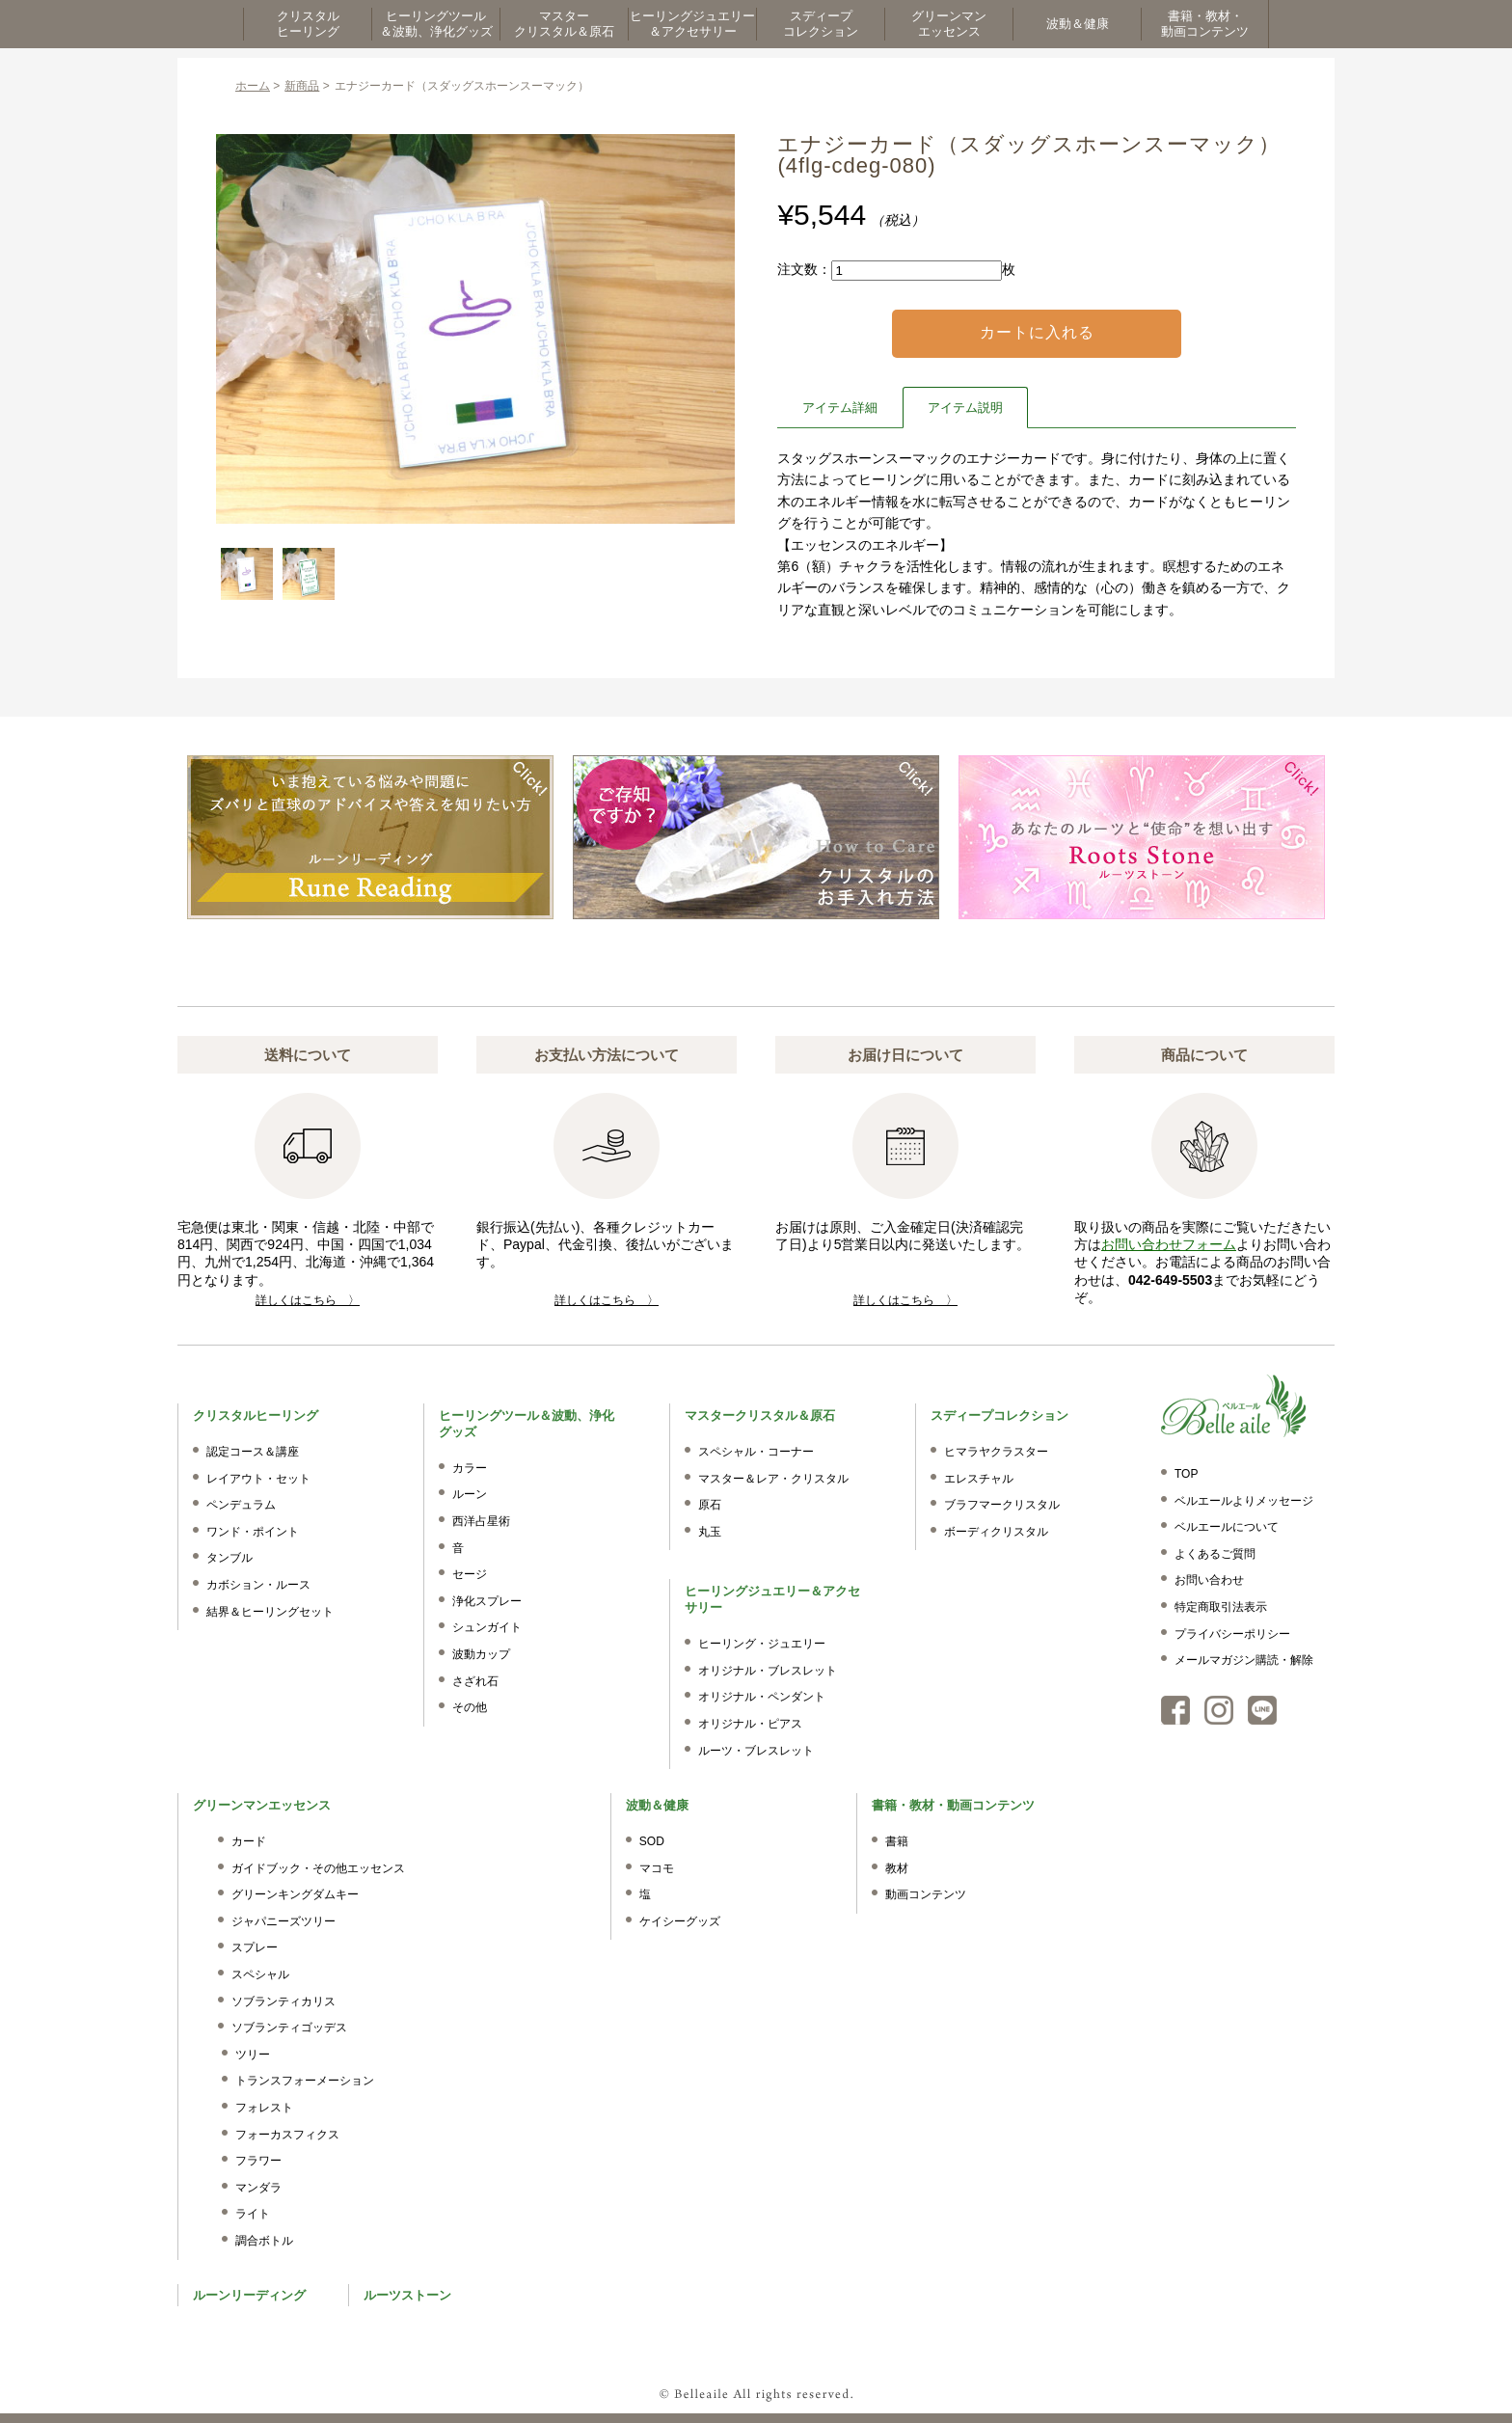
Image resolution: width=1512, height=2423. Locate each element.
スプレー (254, 1947)
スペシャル (260, 1974)
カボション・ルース (258, 1585)
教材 (896, 1868)
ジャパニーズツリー (283, 1921)
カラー (469, 1468)
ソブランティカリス (283, 2001)
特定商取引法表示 (1220, 1607)
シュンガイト (487, 1627)
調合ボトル (264, 2240)
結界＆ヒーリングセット (270, 1612)
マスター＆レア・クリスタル (773, 1478)
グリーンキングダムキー (295, 1894)
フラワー (258, 2160)
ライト (252, 2213)
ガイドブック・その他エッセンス (318, 1868)
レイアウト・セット (258, 1478)
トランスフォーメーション (304, 2080)
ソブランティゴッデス (289, 2027)
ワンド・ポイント (252, 1531)
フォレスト (264, 2107)
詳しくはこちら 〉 (308, 1300)
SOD (651, 1841)
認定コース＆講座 (252, 1451)
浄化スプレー (487, 1601)
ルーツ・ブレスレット (756, 1750)
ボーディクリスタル (996, 1531)
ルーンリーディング (249, 2295)
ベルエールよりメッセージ (1243, 1501)
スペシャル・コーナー (756, 1451)
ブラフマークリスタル (1002, 1504)
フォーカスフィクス (287, 2134)
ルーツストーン (407, 2295)
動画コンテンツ (925, 1894)
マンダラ (258, 2187)
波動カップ (481, 1654)
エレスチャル (978, 1478)
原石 (709, 1504)
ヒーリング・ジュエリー (761, 1643)
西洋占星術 (481, 1521)
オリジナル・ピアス (750, 1723)
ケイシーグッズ (679, 1921)
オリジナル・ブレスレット (767, 1670)
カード (248, 1841)
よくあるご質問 (1215, 1554)
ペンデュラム (241, 1504)
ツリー (252, 2054)
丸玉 (709, 1531)
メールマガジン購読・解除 (1243, 1660)
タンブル (229, 1558)
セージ (469, 1574)
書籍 (896, 1841)
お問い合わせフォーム (1168, 1244)
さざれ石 (475, 1681)
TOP (1186, 1474)
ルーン (469, 1494)
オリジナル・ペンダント (761, 1696)
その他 (469, 1707)
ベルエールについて (1226, 1527)
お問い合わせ (1209, 1580)
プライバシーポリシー (1232, 1634)
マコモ (656, 1868)
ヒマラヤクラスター (996, 1451)
